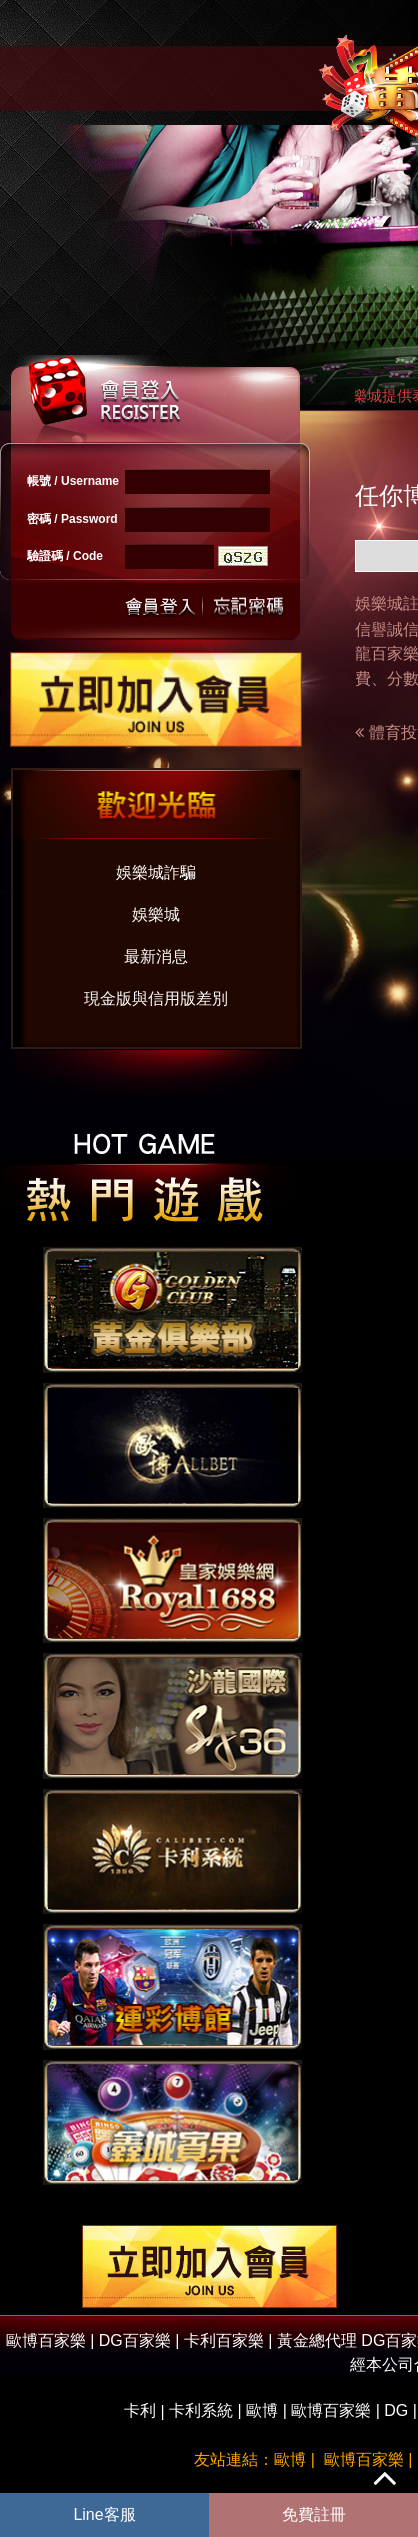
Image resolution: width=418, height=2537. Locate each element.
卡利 (140, 2410)
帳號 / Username (73, 481)
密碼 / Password (72, 519)
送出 (161, 604)
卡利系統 (201, 2410)
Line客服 (104, 2514)
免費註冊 (314, 2514)
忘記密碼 (243, 604)
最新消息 (156, 956)
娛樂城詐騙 (156, 872)
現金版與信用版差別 (156, 998)
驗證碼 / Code (65, 556)
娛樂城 (156, 914)
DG (396, 2410)
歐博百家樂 (331, 2410)
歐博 (262, 2410)
